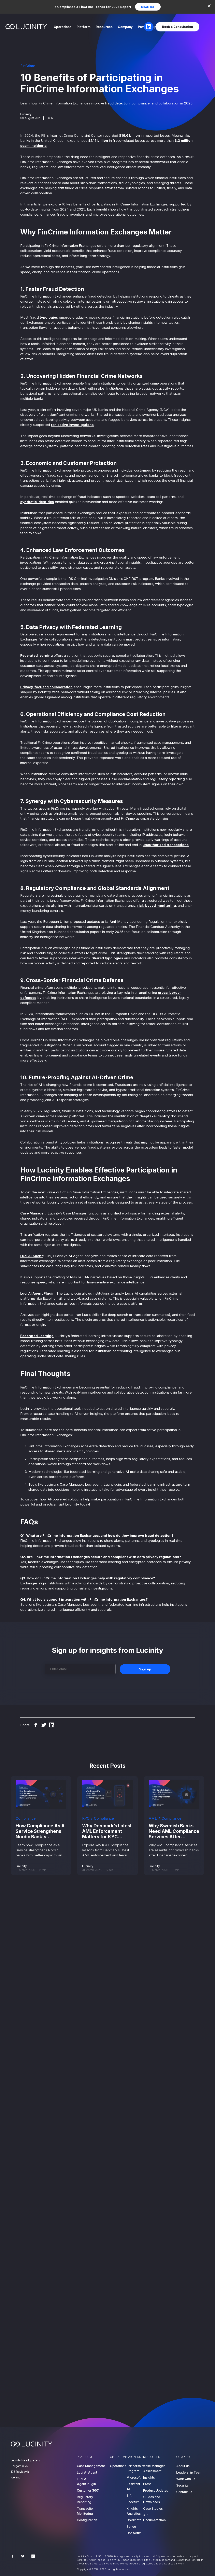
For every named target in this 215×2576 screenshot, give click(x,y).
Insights (149, 2477)
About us (182, 2466)
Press (147, 2484)
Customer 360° (88, 2490)
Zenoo (131, 2527)
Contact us (184, 2492)
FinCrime (27, 66)
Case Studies (153, 2508)
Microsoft (134, 2477)
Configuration (87, 2520)
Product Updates (155, 2490)
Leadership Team (189, 2472)
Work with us (185, 2479)
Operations (62, 27)
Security (182, 2485)
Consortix (134, 2533)
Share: (25, 1725)
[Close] (209, 5)
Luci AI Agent (87, 2472)
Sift (129, 2496)
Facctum (133, 2502)
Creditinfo (134, 2520)
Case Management (91, 2466)
